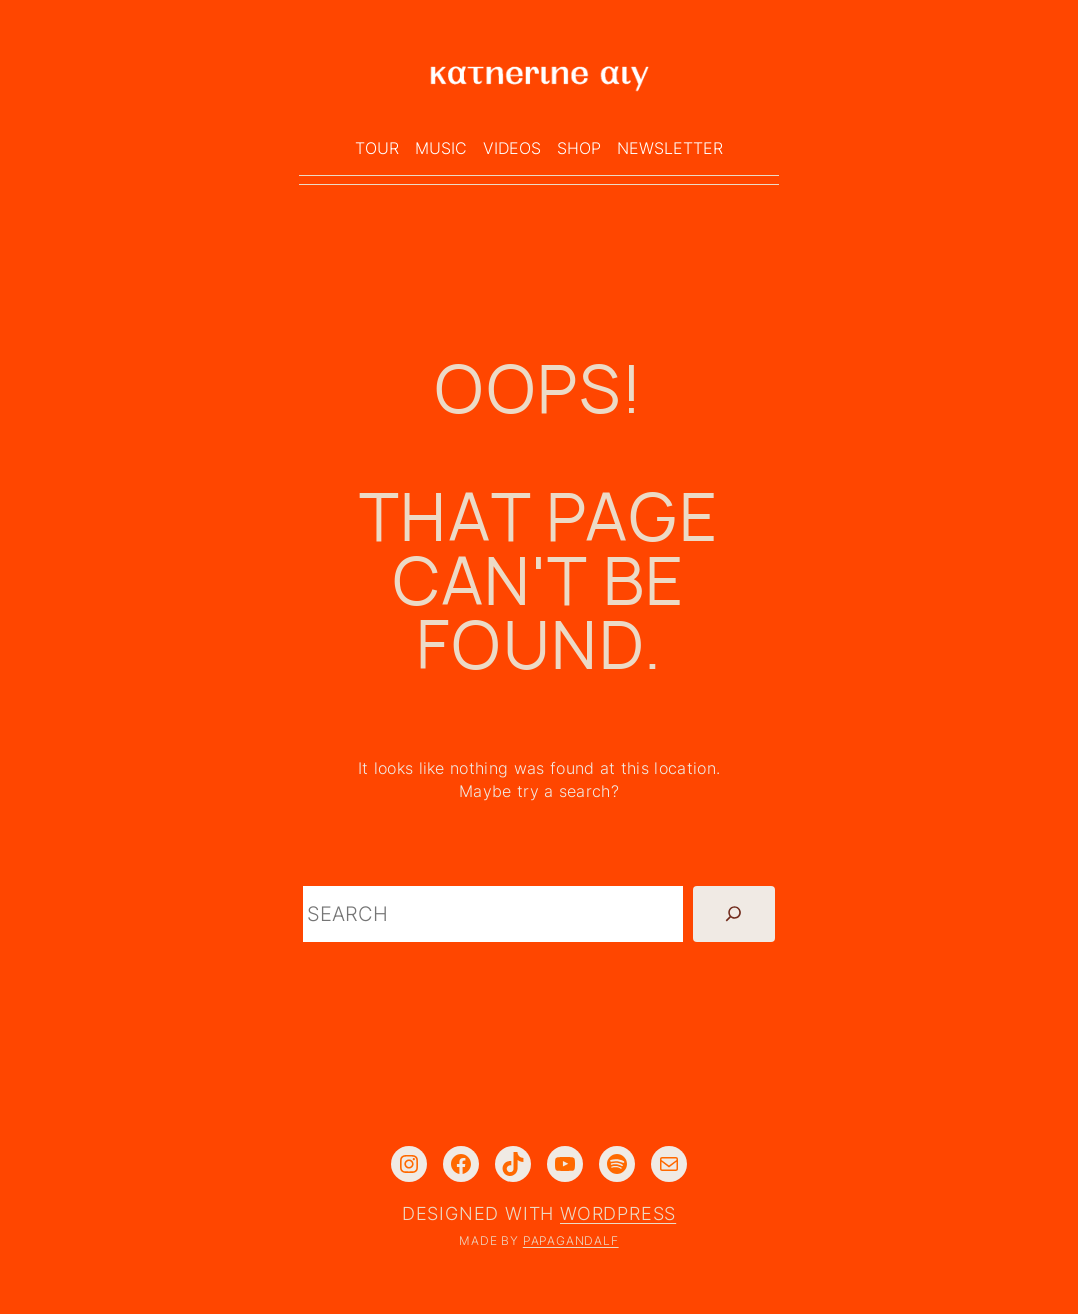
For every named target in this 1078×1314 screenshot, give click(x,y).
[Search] (734, 914)
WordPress (618, 1213)
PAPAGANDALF (571, 1240)
